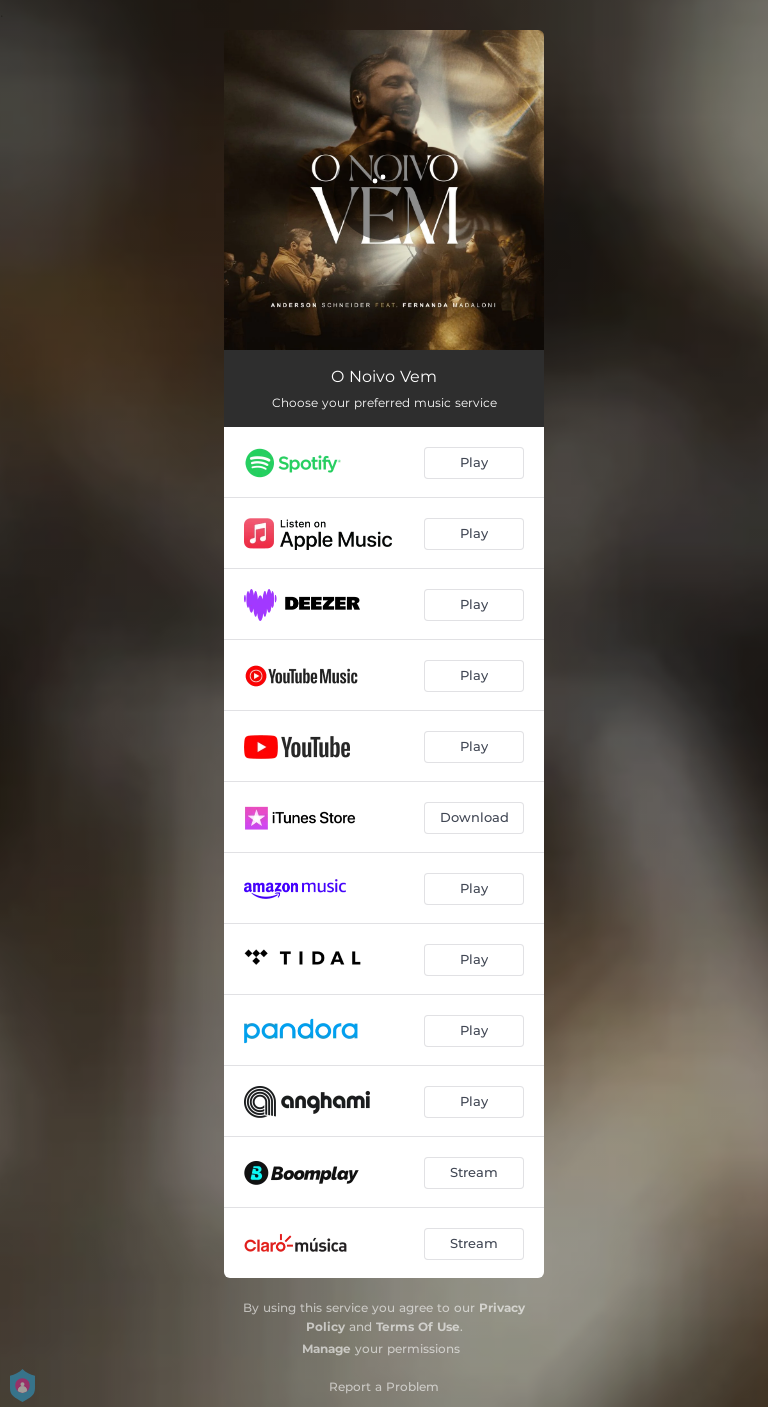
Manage (326, 1348)
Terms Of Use (418, 1326)
